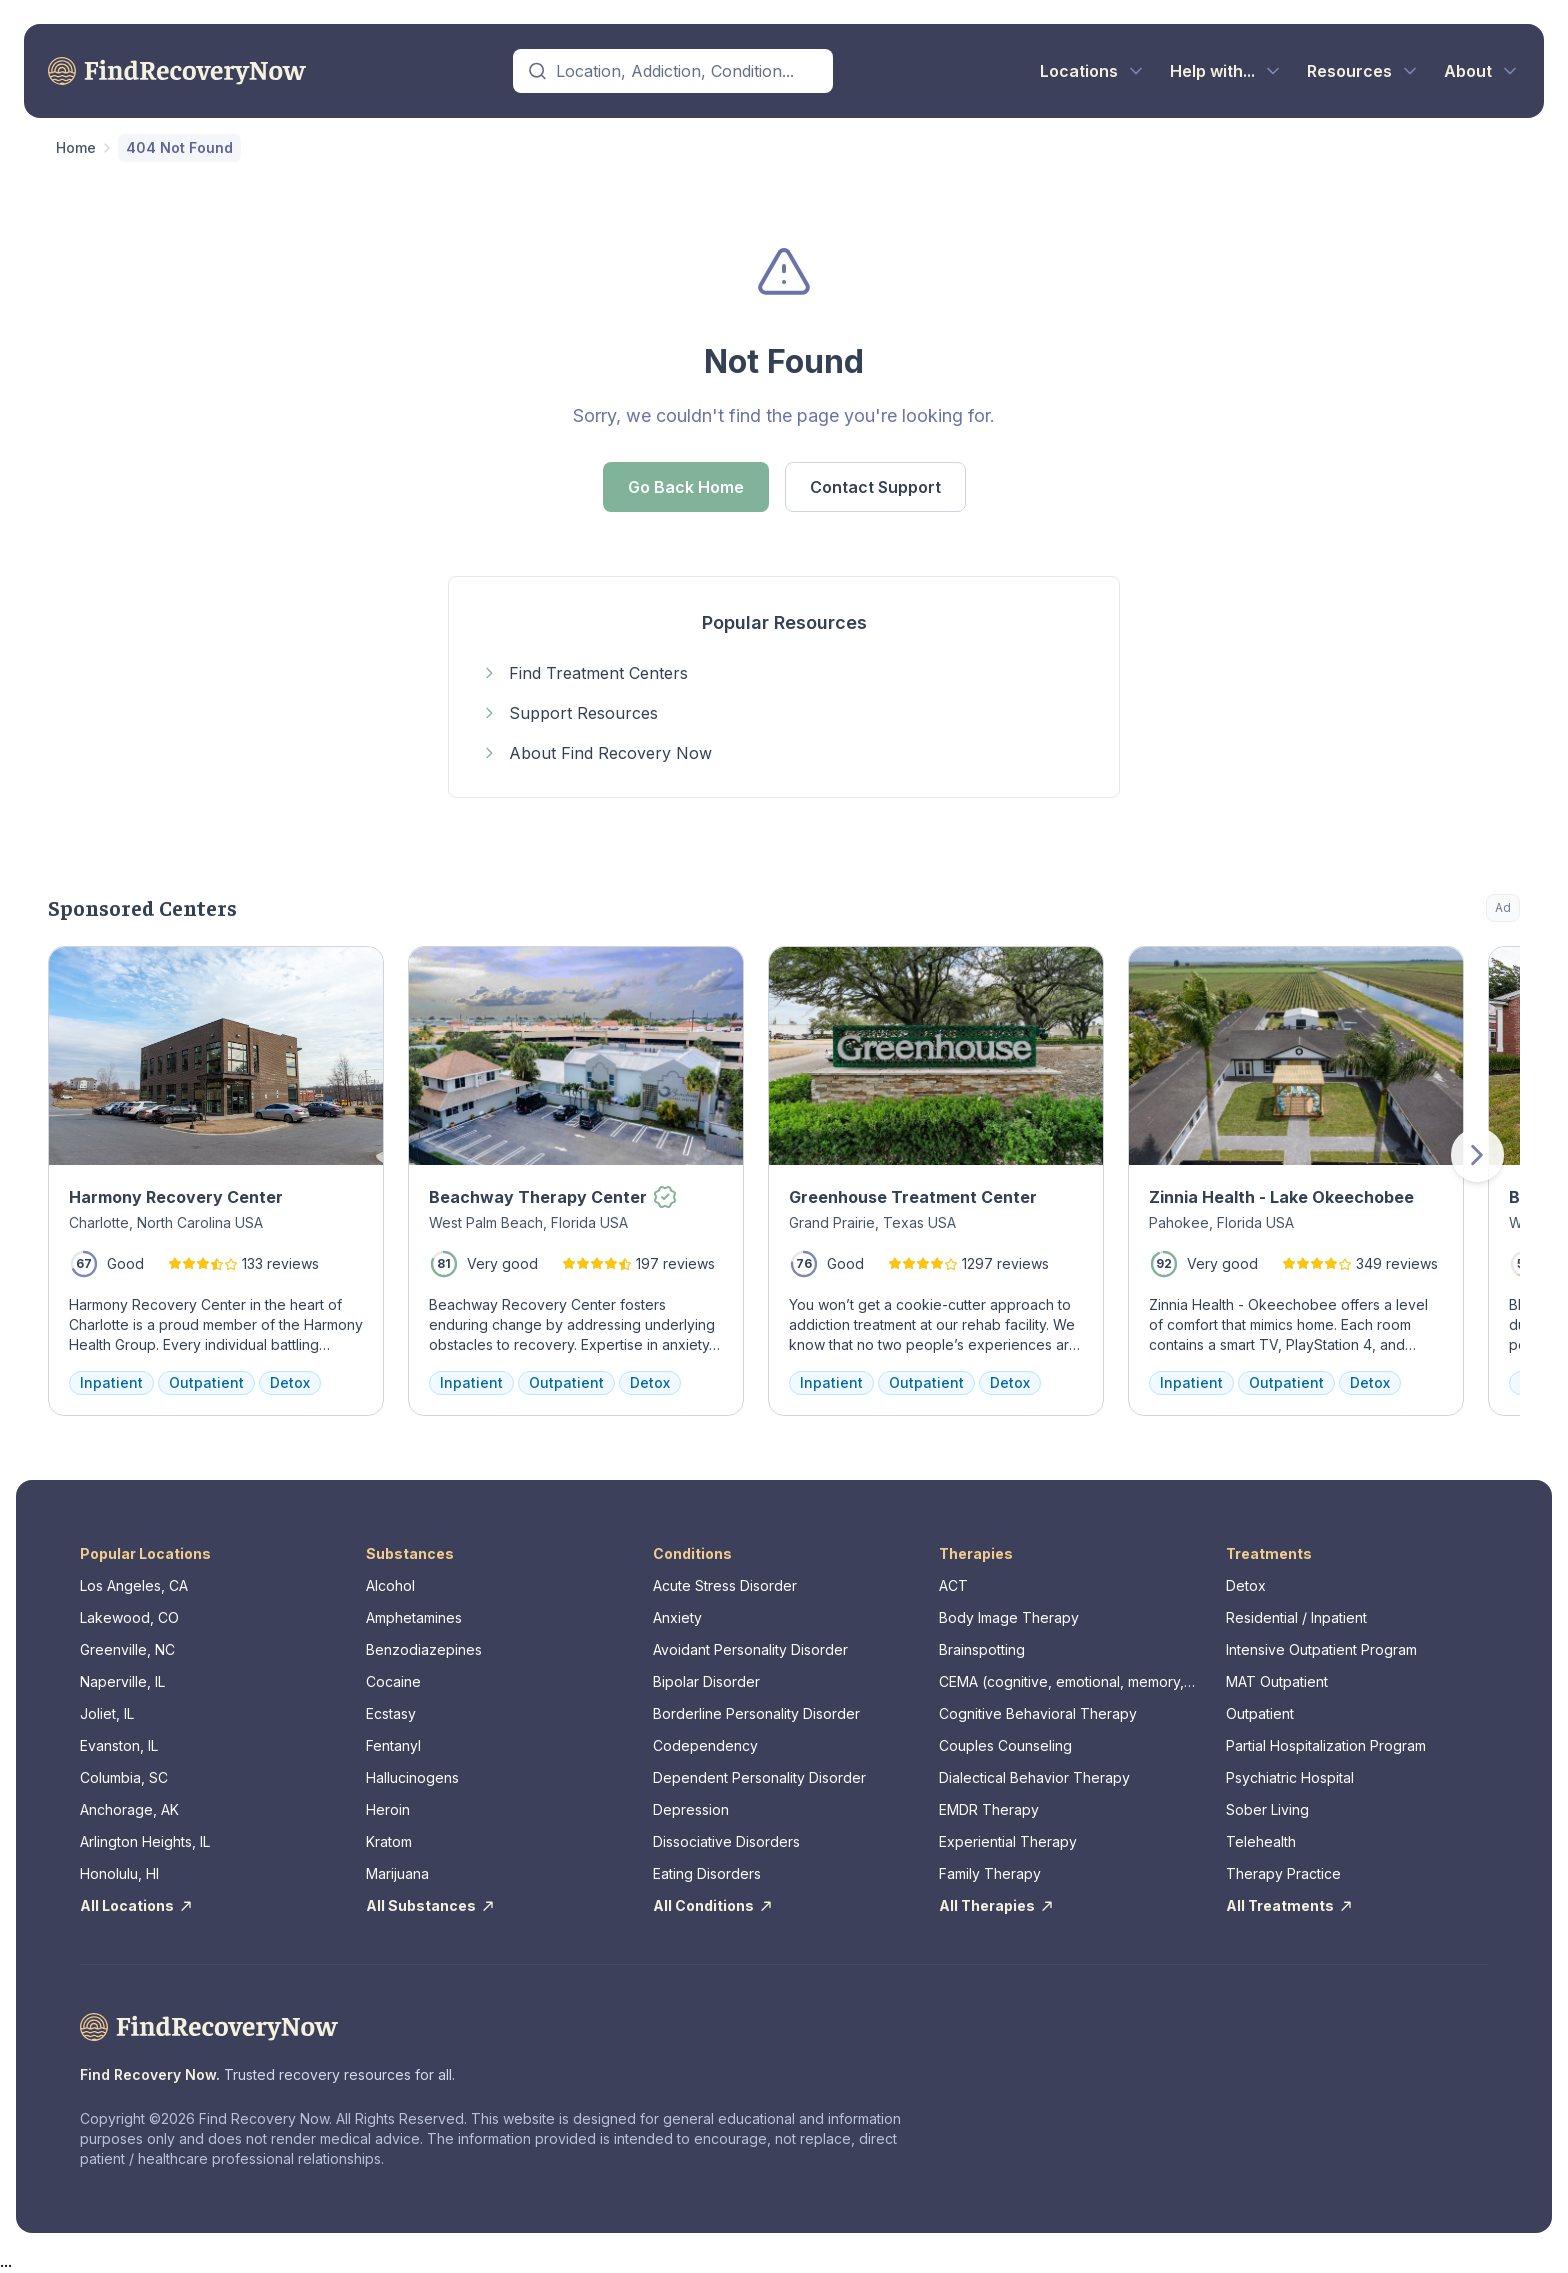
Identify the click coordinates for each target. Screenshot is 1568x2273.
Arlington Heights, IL (145, 1841)
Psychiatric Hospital (1290, 1777)
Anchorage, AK (129, 1809)
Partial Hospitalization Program (1326, 1745)
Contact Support (875, 487)
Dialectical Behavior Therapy (1034, 1777)
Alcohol (390, 1585)
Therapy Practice (1283, 1873)
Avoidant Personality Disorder (750, 1649)
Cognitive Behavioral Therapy (1038, 1713)
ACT (953, 1585)
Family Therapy (990, 1873)
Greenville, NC (127, 1649)
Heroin (388, 1809)
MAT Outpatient (1277, 1681)
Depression (691, 1809)
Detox (1246, 1585)
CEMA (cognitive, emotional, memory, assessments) (1061, 1682)
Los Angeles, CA (134, 1585)
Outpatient (1260, 1713)
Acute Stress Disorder (725, 1585)
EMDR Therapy (989, 1809)
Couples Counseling (1005, 1745)
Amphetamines (414, 1617)
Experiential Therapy (1008, 1841)
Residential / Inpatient (1296, 1617)
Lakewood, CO (129, 1617)
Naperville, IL (122, 1681)
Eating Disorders (707, 1873)
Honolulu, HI (119, 1873)
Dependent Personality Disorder (759, 1777)
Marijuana (397, 1873)
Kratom (389, 1841)
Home (76, 147)
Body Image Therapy (1009, 1617)
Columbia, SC (124, 1777)
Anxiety (677, 1617)
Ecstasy (391, 1713)
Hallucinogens (412, 1777)
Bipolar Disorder (706, 1681)
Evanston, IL (119, 1745)
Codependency (705, 1745)
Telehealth (1261, 1841)
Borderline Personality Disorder (756, 1713)
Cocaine (393, 1681)
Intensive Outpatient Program (1321, 1649)
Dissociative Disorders (726, 1841)
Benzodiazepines (424, 1649)
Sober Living (1267, 1809)
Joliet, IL (107, 1713)
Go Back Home (686, 487)
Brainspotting (982, 1649)
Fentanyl (393, 1745)
